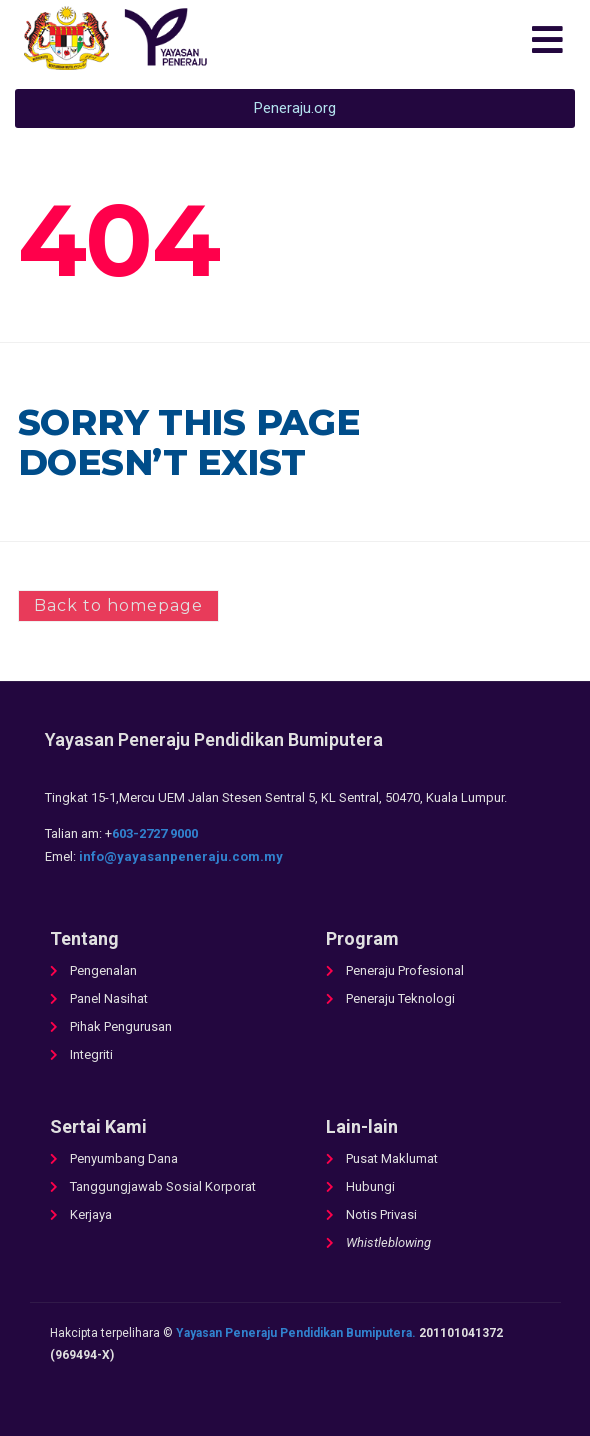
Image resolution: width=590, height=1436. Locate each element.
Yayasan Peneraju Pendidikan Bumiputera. (296, 1333)
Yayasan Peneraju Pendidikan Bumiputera (214, 739)
